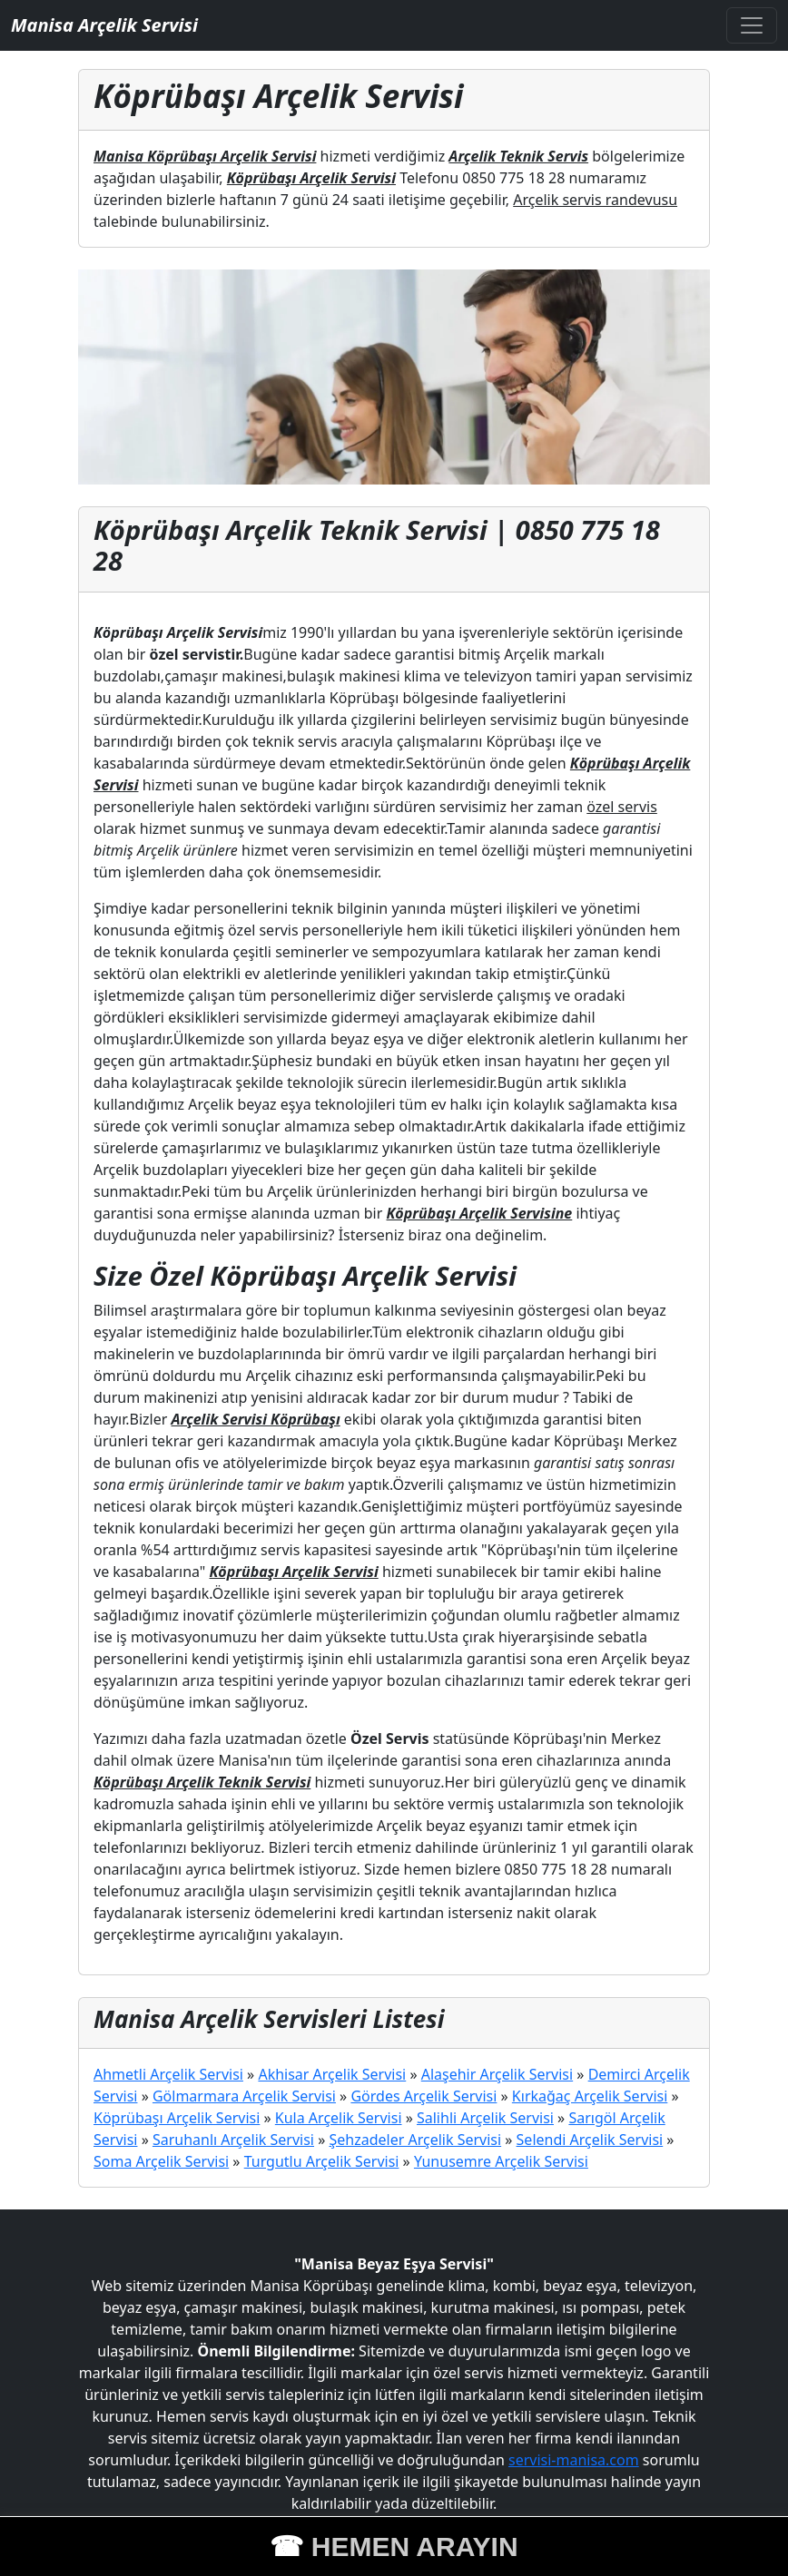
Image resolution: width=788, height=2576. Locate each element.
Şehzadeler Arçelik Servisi (415, 2140)
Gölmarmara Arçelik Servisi (244, 2096)
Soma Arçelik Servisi (161, 2161)
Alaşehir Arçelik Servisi (497, 2074)
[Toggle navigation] (751, 25)
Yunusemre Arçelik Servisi (501, 2161)
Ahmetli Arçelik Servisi (168, 2074)
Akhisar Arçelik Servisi (332, 2074)
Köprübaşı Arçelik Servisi (177, 2118)
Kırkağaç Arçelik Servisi (589, 2096)
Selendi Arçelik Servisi (590, 2140)
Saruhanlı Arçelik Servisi (233, 2140)
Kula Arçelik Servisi (338, 2118)
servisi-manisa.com (573, 2460)
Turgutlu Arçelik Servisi (321, 2161)
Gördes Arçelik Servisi (423, 2096)
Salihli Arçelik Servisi (485, 2118)
